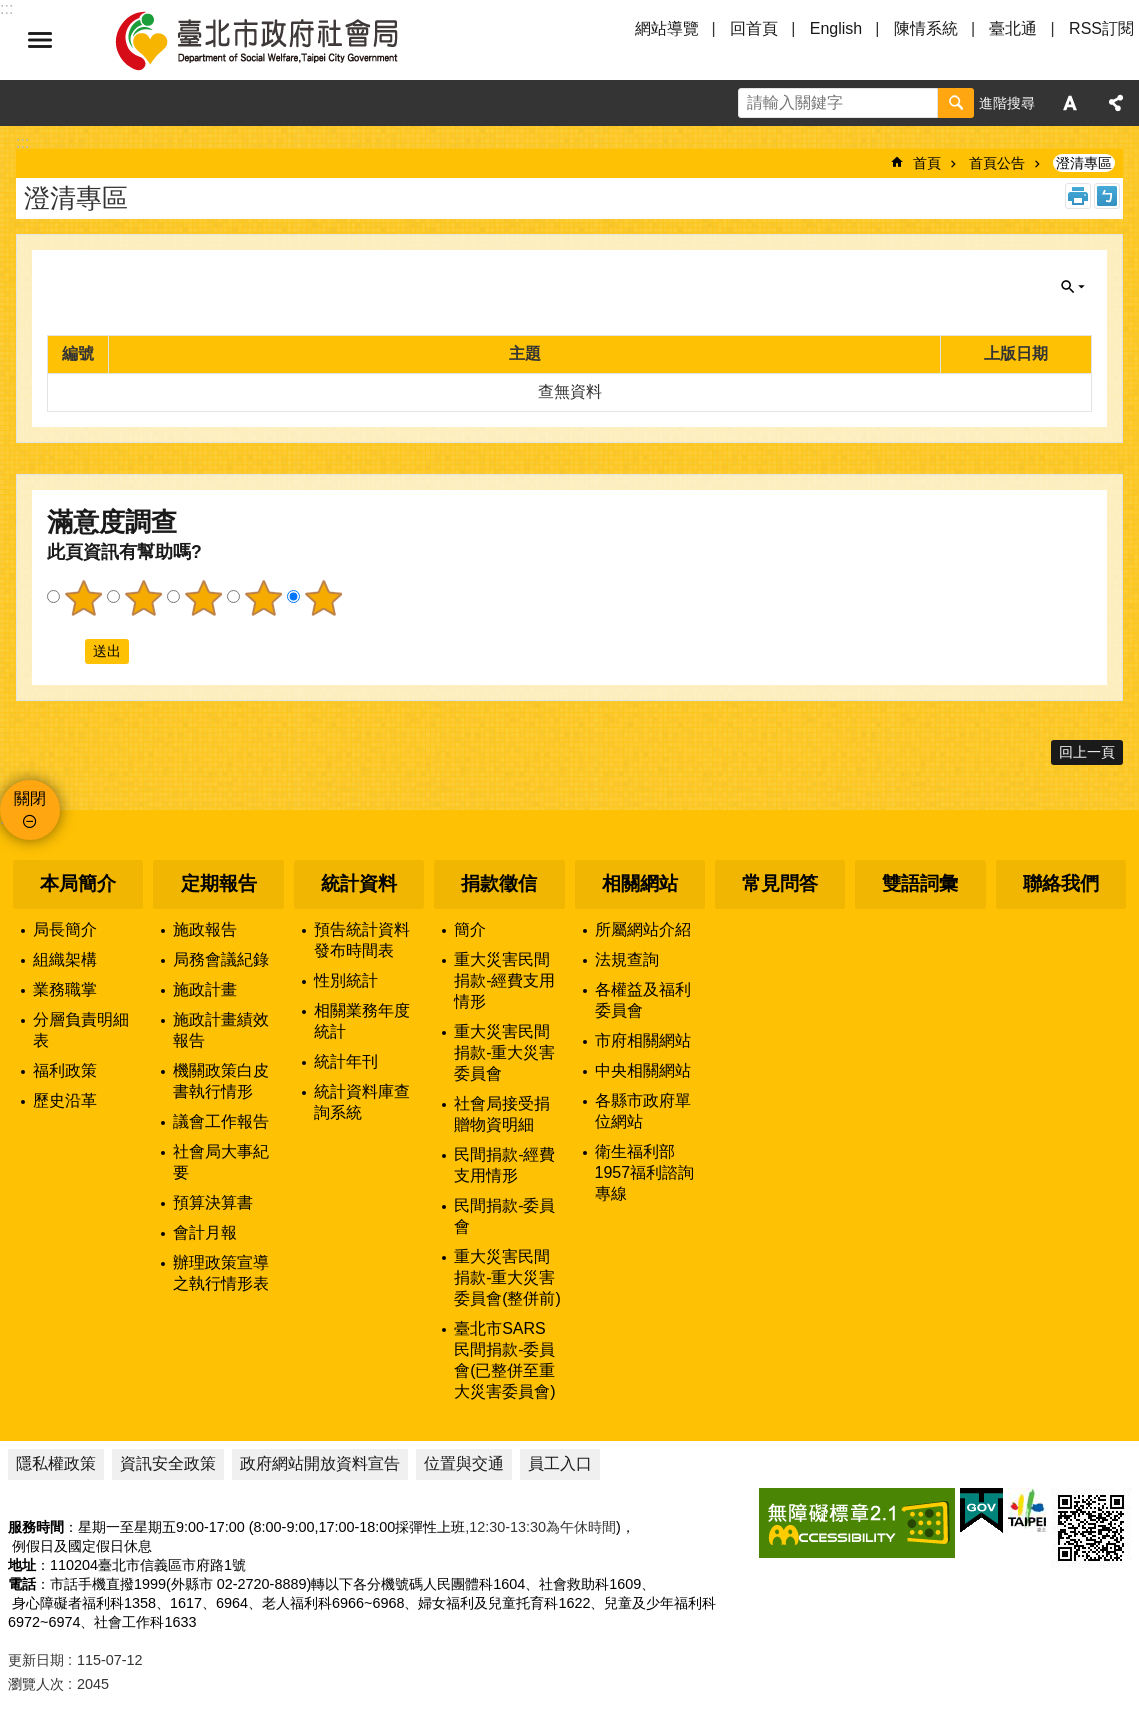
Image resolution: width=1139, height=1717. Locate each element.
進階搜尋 (1007, 103)
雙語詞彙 (920, 883)
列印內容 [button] (1078, 196)
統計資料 (359, 883)
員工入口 (560, 1463)
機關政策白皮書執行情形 (221, 1081)
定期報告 (219, 883)
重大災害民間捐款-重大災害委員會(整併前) (507, 1277)
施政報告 (205, 929)
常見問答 (780, 883)
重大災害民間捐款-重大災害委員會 (504, 1052)
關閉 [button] (1073, 287)
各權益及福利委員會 (643, 1000)
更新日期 (36, 1660)
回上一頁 (1087, 752)
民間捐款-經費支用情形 (504, 1165)
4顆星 (263, 598)
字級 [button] (1070, 103)
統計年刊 (346, 1061)
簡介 (470, 929)
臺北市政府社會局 (280, 40)
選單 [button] (40, 40)
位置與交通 (464, 1463)
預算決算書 (213, 1202)
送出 (66, 651)
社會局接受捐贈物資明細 (502, 1114)
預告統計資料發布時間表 (362, 940)
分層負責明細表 (81, 1030)
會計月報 (205, 1232)
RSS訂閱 (1101, 28)
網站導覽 (667, 28)
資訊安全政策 (168, 1463)
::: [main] (22, 142)
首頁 (927, 163)
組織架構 (65, 959)
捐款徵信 (499, 883)
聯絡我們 (1061, 883)
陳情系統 (926, 28)
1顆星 (83, 598)
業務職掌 (65, 989)
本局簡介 (78, 883)
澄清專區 (1084, 163)
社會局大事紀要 (221, 1162)
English (836, 28)
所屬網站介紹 (643, 929)
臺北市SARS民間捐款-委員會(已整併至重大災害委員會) (504, 1360)
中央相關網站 (643, 1070)
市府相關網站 (643, 1040)
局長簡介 (65, 929)
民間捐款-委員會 (504, 1216)
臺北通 (1013, 28)
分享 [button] (1116, 103)
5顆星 (323, 598)
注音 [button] (1107, 196)
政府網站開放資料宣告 (320, 1463)
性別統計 (346, 980)
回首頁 (754, 28)
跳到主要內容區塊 (10, 10)
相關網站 (640, 883)
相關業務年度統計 (362, 1021)
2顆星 (143, 598)
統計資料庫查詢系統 (362, 1102)
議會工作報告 (221, 1121)
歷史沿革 (65, 1100)
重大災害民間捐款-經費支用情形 (504, 980)
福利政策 (65, 1070)
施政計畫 (205, 989)
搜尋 (956, 103)
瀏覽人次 (36, 1684)
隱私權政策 (56, 1463)
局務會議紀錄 (221, 959)
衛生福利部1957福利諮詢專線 (645, 1172)
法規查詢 (627, 959)
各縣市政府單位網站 (643, 1111)
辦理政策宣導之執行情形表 (221, 1273)
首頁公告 (997, 163)
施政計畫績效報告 (221, 1030)
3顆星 (203, 598)
